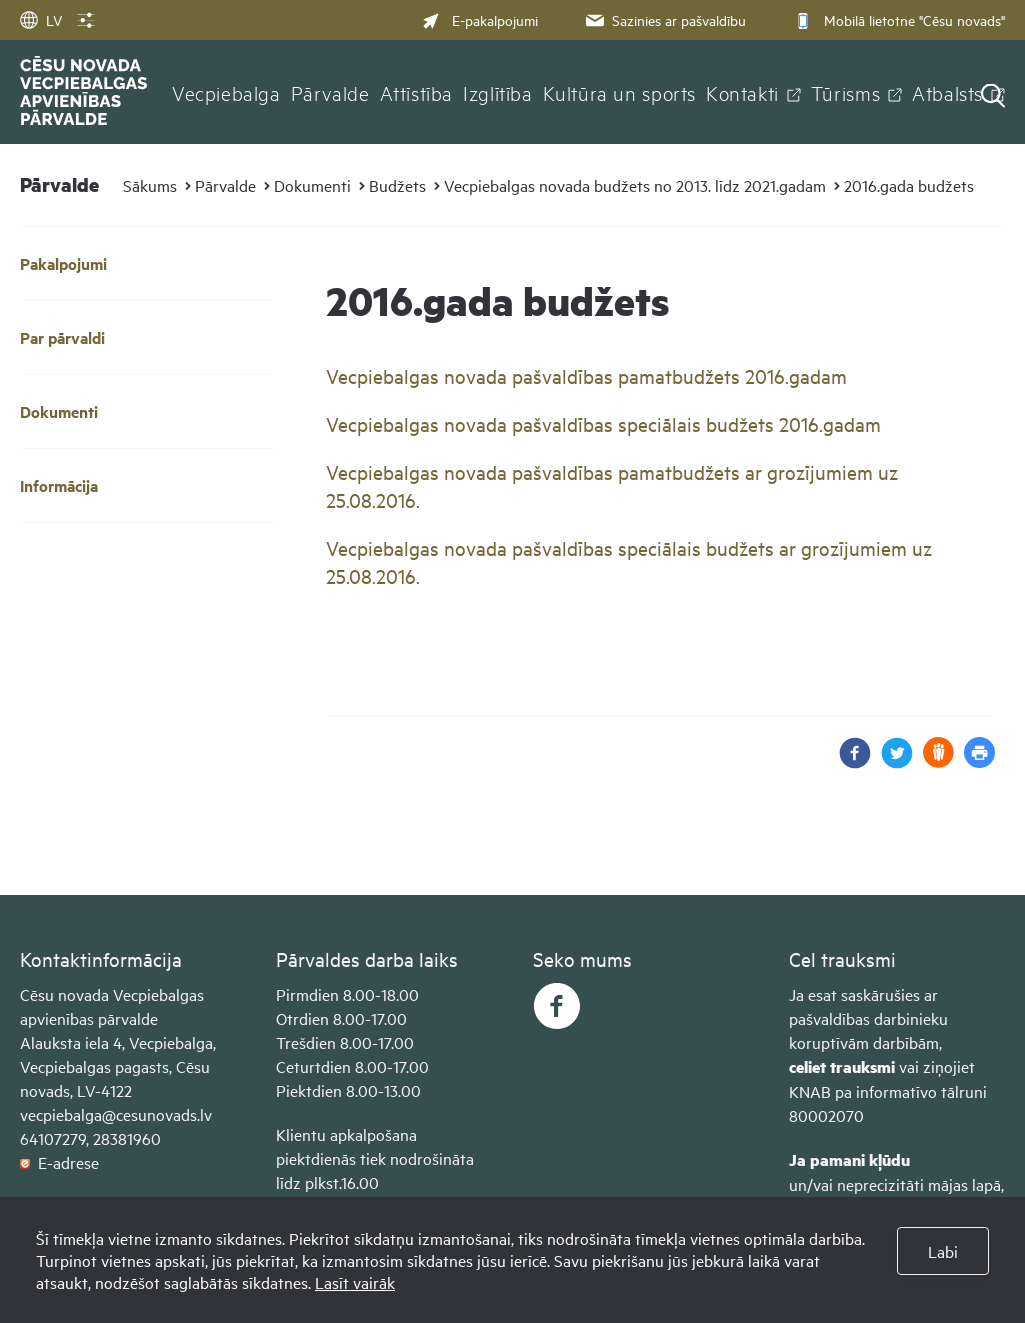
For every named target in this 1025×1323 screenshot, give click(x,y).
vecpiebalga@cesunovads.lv (116, 1114)
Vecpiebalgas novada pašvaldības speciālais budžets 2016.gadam (603, 423)
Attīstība (417, 92)
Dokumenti (312, 185)
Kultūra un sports (619, 92)
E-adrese (59, 1162)
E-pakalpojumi (480, 19)
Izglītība (498, 92)
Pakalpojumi (63, 263)
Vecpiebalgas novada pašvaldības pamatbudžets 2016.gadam (586, 375)
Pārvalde (330, 92)
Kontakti (742, 92)
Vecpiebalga (226, 92)
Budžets (397, 185)
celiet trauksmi (842, 1066)
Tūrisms (845, 92)
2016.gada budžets (909, 185)
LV (41, 19)
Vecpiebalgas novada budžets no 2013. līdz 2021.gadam (635, 185)
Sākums (150, 185)
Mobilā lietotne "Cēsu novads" (897, 19)
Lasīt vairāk (355, 1282)
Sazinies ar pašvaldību (664, 19)
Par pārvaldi (62, 337)
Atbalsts (947, 92)
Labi (943, 1251)
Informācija (59, 485)
